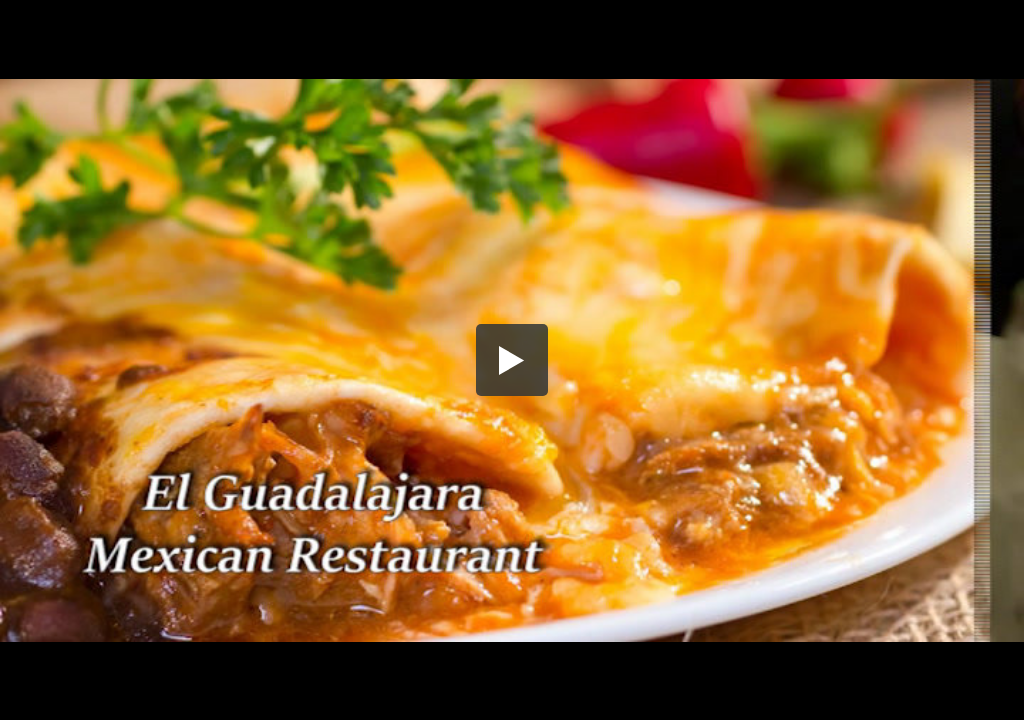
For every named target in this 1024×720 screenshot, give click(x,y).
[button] (512, 360)
